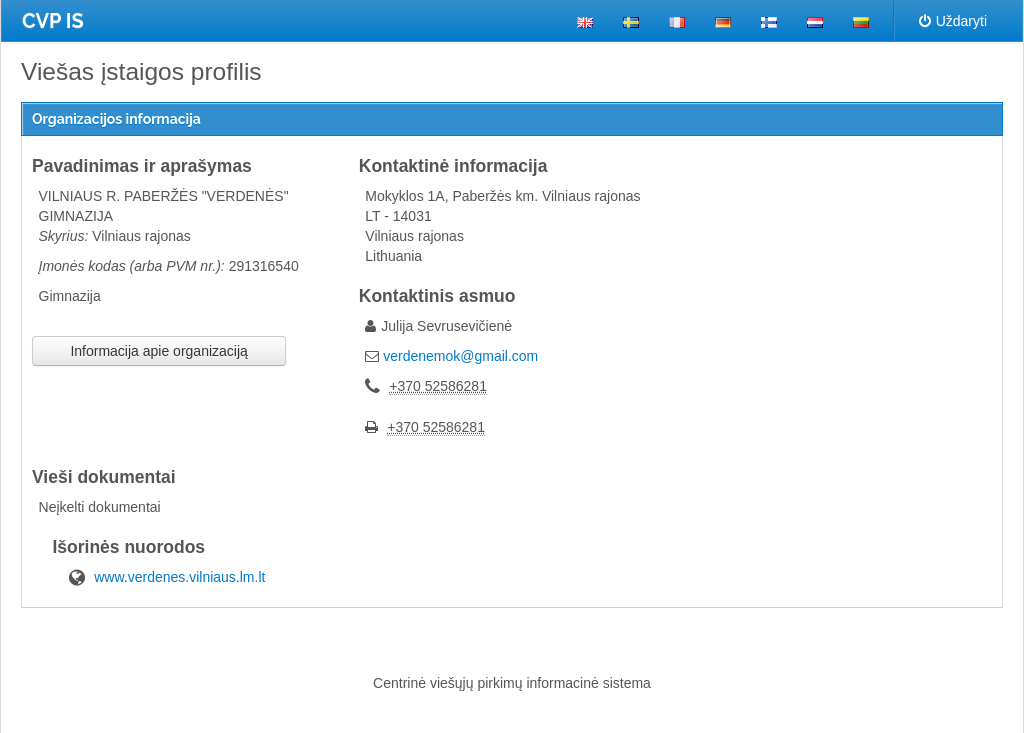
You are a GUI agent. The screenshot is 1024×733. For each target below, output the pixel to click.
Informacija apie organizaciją (158, 351)
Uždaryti (953, 21)
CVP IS (53, 21)
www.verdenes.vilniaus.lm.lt (179, 577)
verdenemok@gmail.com (460, 356)
